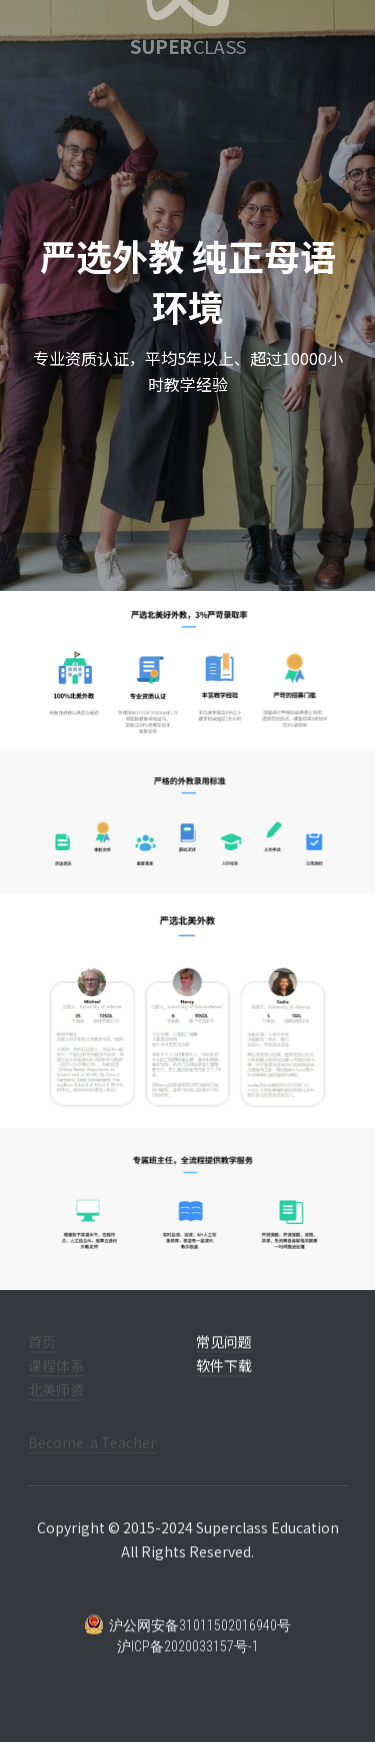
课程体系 (56, 1380)
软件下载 (224, 1380)
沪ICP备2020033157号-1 (188, 1661)
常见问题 (224, 1356)
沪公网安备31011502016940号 (187, 1639)
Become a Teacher (92, 1457)
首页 (42, 1356)
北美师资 (56, 1404)
